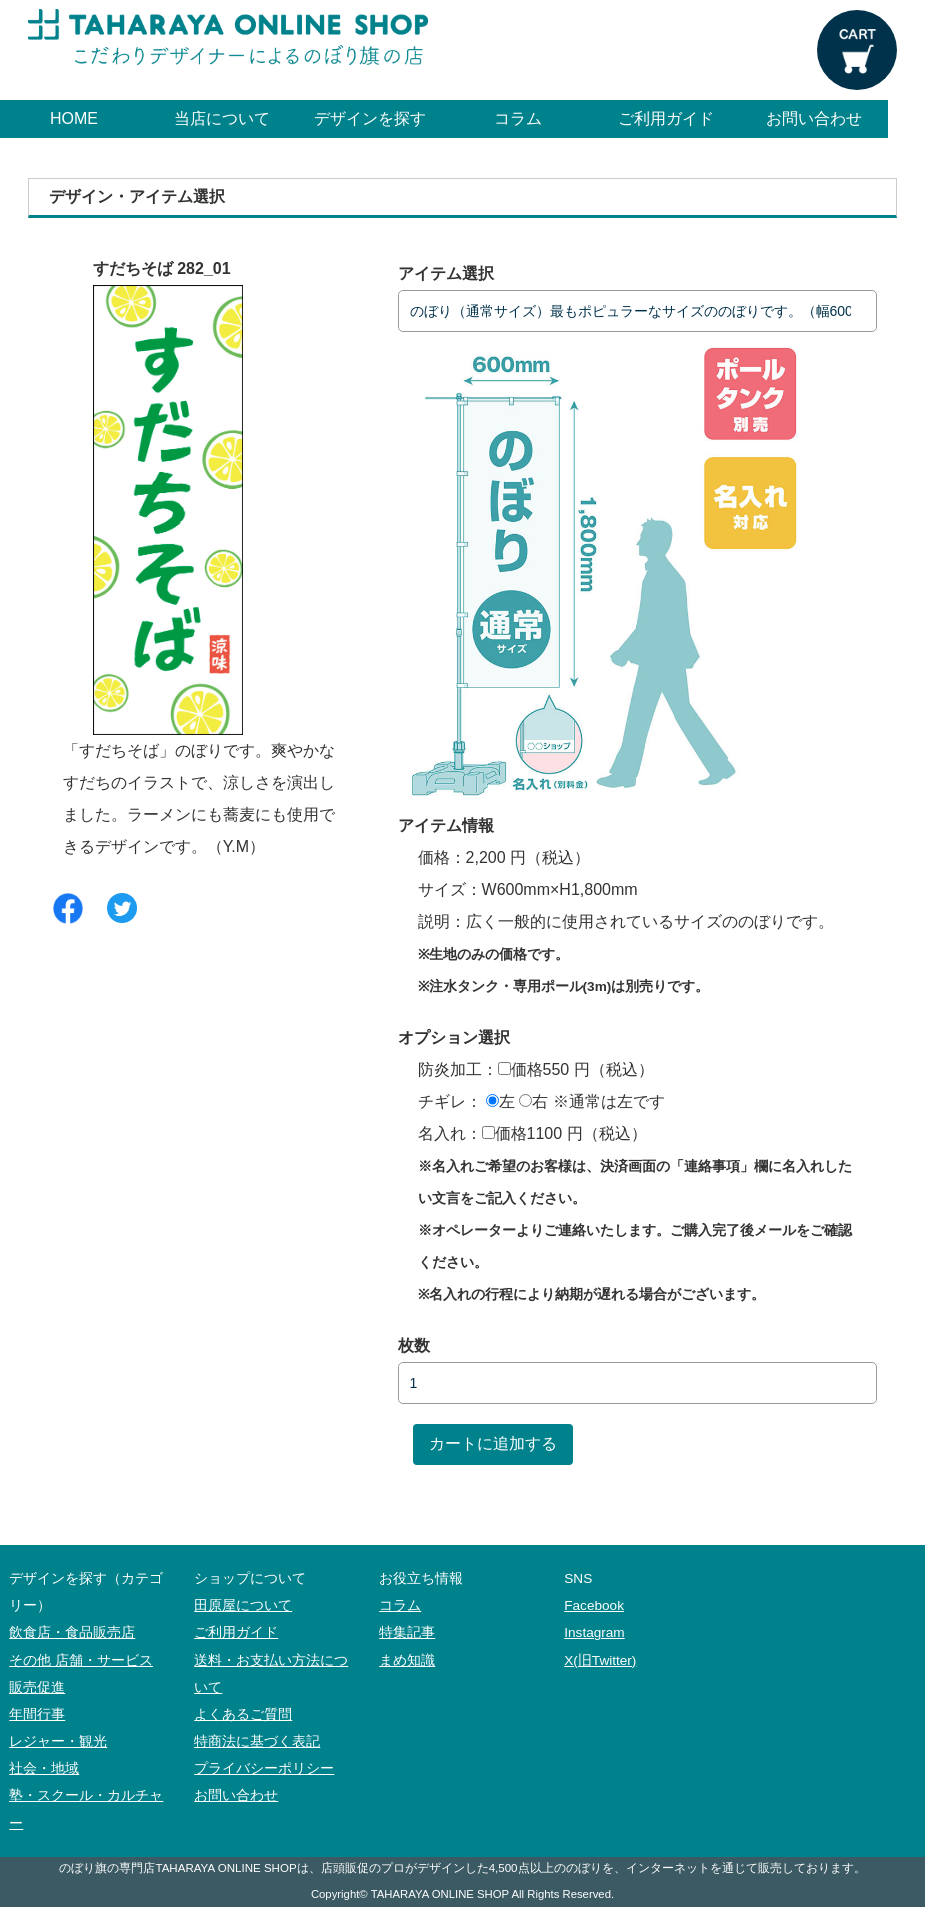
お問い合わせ (814, 118)
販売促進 (37, 1687)
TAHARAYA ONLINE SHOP (440, 1894)
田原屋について (243, 1605)
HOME (74, 118)
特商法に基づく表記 (257, 1741)
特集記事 (407, 1632)
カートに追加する (493, 1443)
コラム (518, 118)
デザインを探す (370, 118)
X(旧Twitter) (600, 1660)
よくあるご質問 (243, 1714)
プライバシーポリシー (264, 1768)
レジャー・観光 (58, 1741)
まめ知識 (407, 1660)
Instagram (594, 1632)
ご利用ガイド (666, 118)
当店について (222, 118)
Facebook (594, 1605)
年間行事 (37, 1714)
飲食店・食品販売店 (72, 1632)
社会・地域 (44, 1768)
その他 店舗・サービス (81, 1660)
